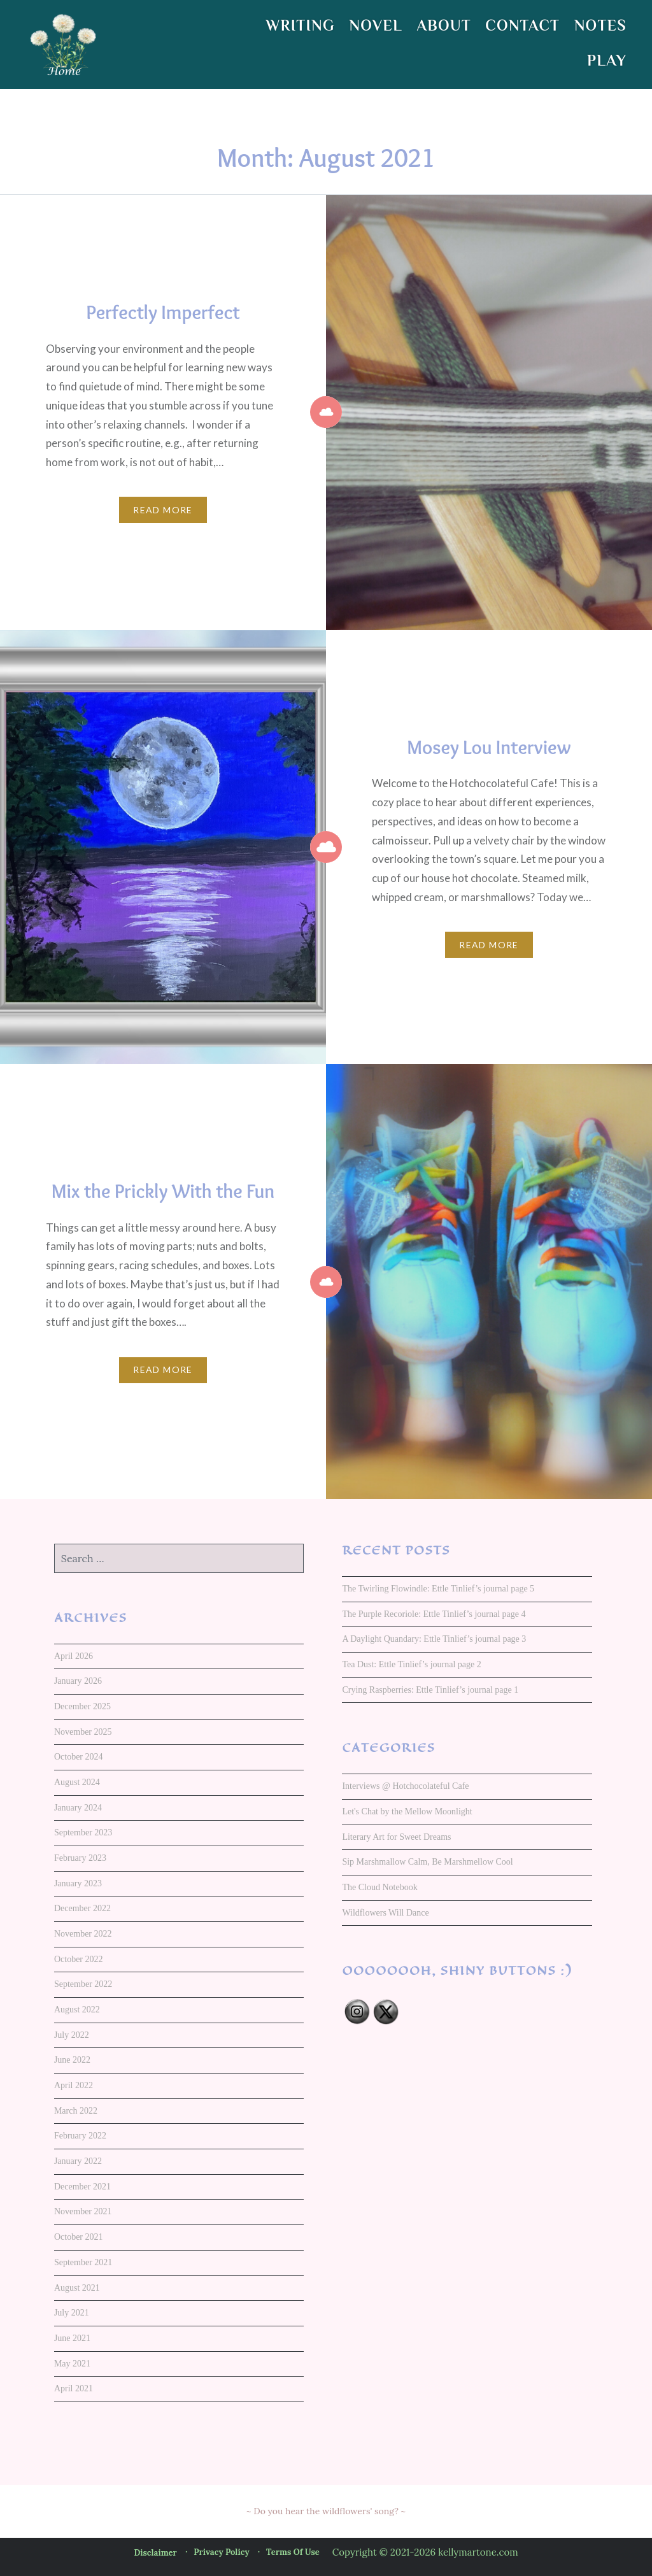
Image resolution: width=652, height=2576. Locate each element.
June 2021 (72, 2338)
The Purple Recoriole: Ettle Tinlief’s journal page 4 (433, 1614)
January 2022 (78, 2161)
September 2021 (83, 2262)
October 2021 (78, 2237)
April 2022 (73, 2085)
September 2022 (83, 1984)
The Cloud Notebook (379, 1887)
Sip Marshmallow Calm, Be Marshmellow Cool (427, 1862)
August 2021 (77, 2288)
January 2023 (78, 1883)
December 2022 (82, 1908)
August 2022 (77, 2009)
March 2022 (75, 2111)
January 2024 (78, 1807)
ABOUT (443, 25)
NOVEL (375, 25)
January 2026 (78, 1681)
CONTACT (522, 25)
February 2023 (80, 1858)
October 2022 (78, 1959)
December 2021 (82, 2186)
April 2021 (73, 2388)
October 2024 (78, 1756)
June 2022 (72, 2060)
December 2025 (82, 1706)
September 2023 (83, 1832)
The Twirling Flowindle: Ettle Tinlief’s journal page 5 (438, 1588)
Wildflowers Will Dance (385, 1913)
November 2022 (83, 1934)
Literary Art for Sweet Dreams (396, 1837)
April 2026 (73, 1656)
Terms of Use (293, 2552)
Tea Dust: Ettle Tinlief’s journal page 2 (411, 1664)
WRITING (300, 25)
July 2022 (71, 2035)
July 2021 (71, 2312)
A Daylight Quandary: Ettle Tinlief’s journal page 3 (434, 1639)
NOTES (600, 25)
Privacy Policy (221, 2552)
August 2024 (77, 1782)
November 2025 (83, 1732)
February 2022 (80, 2135)
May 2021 (72, 2363)
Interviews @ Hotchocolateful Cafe (405, 1786)
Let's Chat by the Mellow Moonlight (407, 1811)
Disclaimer (155, 2552)
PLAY (607, 60)
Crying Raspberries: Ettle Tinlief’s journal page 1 (430, 1690)
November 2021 (83, 2211)
